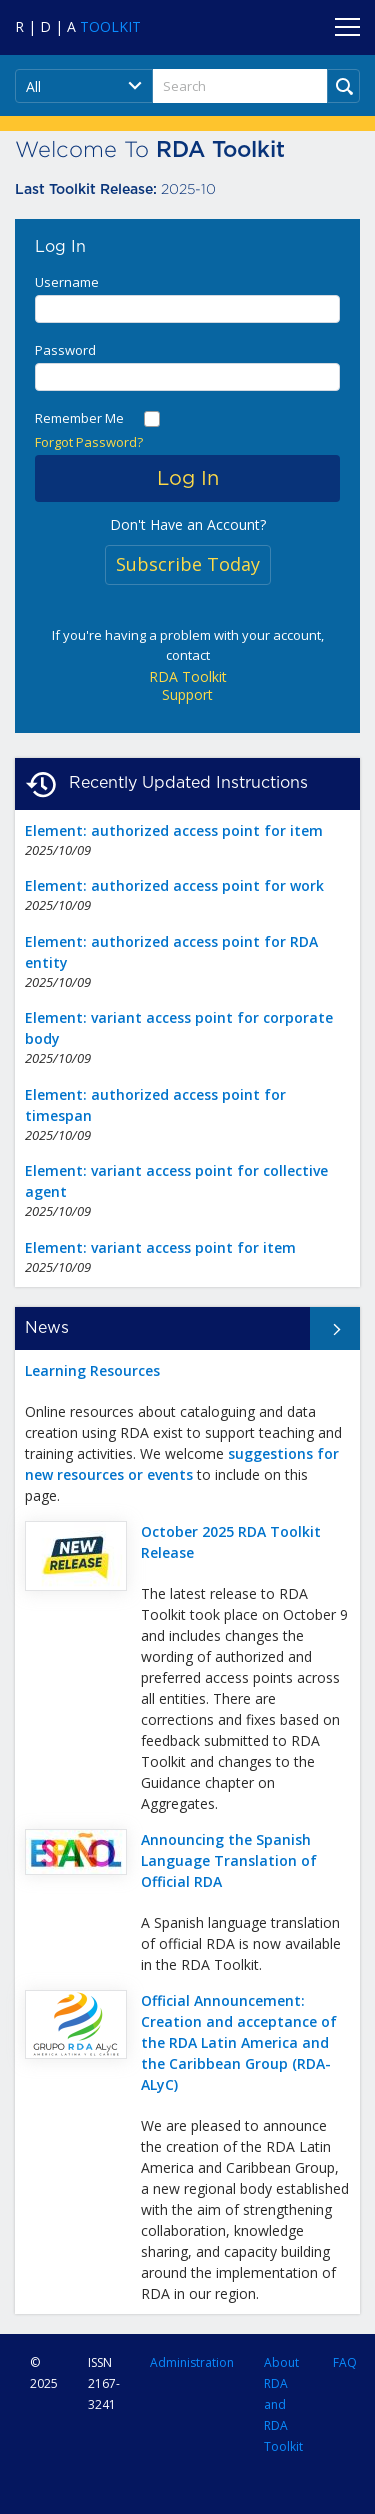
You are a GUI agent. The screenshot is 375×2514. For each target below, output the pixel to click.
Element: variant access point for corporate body (179, 1028)
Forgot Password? (89, 442)
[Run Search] (343, 86)
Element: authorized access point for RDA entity (171, 952)
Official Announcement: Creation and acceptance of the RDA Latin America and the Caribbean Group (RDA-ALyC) (239, 2042)
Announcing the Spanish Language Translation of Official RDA (229, 1860)
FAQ (345, 2362)
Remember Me (79, 418)
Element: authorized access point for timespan (155, 1105)
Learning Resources (92, 1370)
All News (327, 1328)
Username (67, 282)
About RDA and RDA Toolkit (283, 2405)
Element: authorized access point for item (174, 830)
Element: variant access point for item (160, 1247)
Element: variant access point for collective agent (176, 1181)
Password (65, 350)
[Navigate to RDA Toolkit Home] (78, 26)
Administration (192, 2362)
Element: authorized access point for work (174, 885)
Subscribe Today (188, 564)
